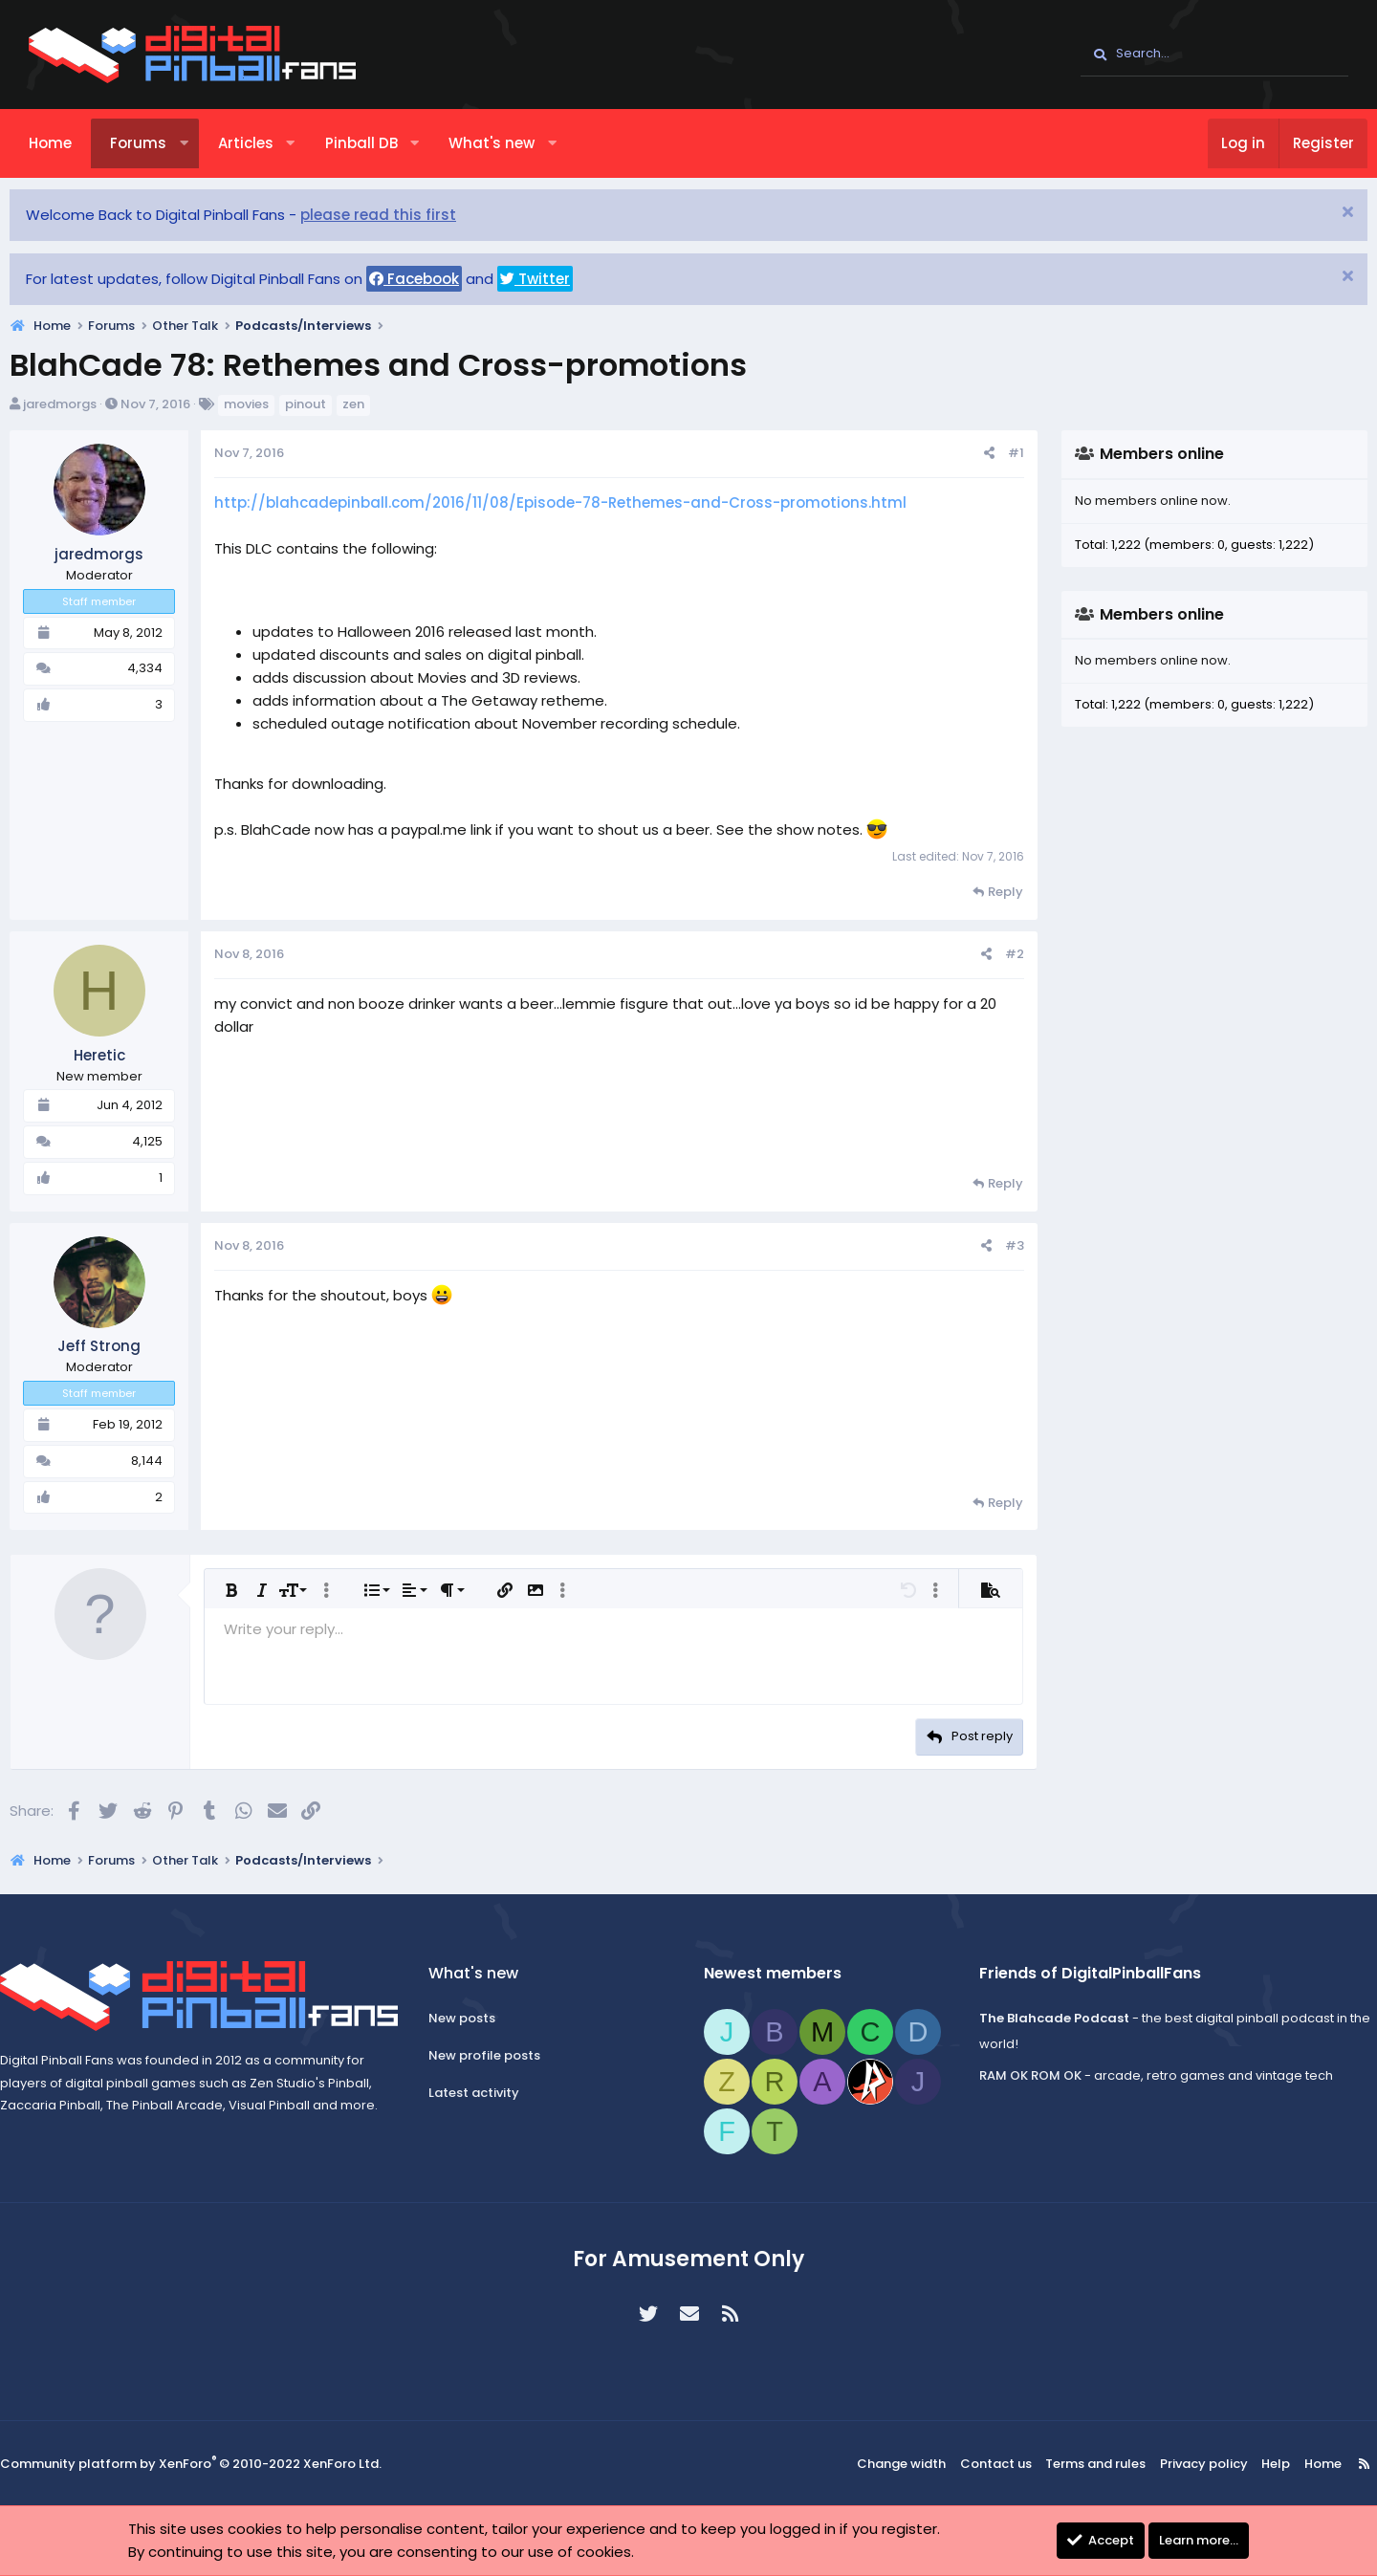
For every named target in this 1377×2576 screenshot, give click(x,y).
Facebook (433, 279)
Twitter (554, 279)
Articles (265, 143)
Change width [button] (895, 2464)
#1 (997, 453)
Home (69, 143)
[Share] (970, 454)
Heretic (118, 1055)
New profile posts (498, 2055)
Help (1245, 2464)
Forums (157, 143)
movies (265, 404)
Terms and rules (1079, 2464)
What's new (511, 143)
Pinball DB (380, 143)
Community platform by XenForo (209, 2464)
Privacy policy (1180, 2464)
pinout (324, 404)
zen (372, 404)
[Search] (1214, 54)
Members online (1143, 454)
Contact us (984, 2464)
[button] (203, 143)
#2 (995, 954)
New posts (475, 2019)
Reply (986, 892)
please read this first (397, 215)
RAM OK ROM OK (1017, 2075)
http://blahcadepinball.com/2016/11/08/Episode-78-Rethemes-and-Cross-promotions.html (579, 502)
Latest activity (487, 2093)
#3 (995, 1245)
